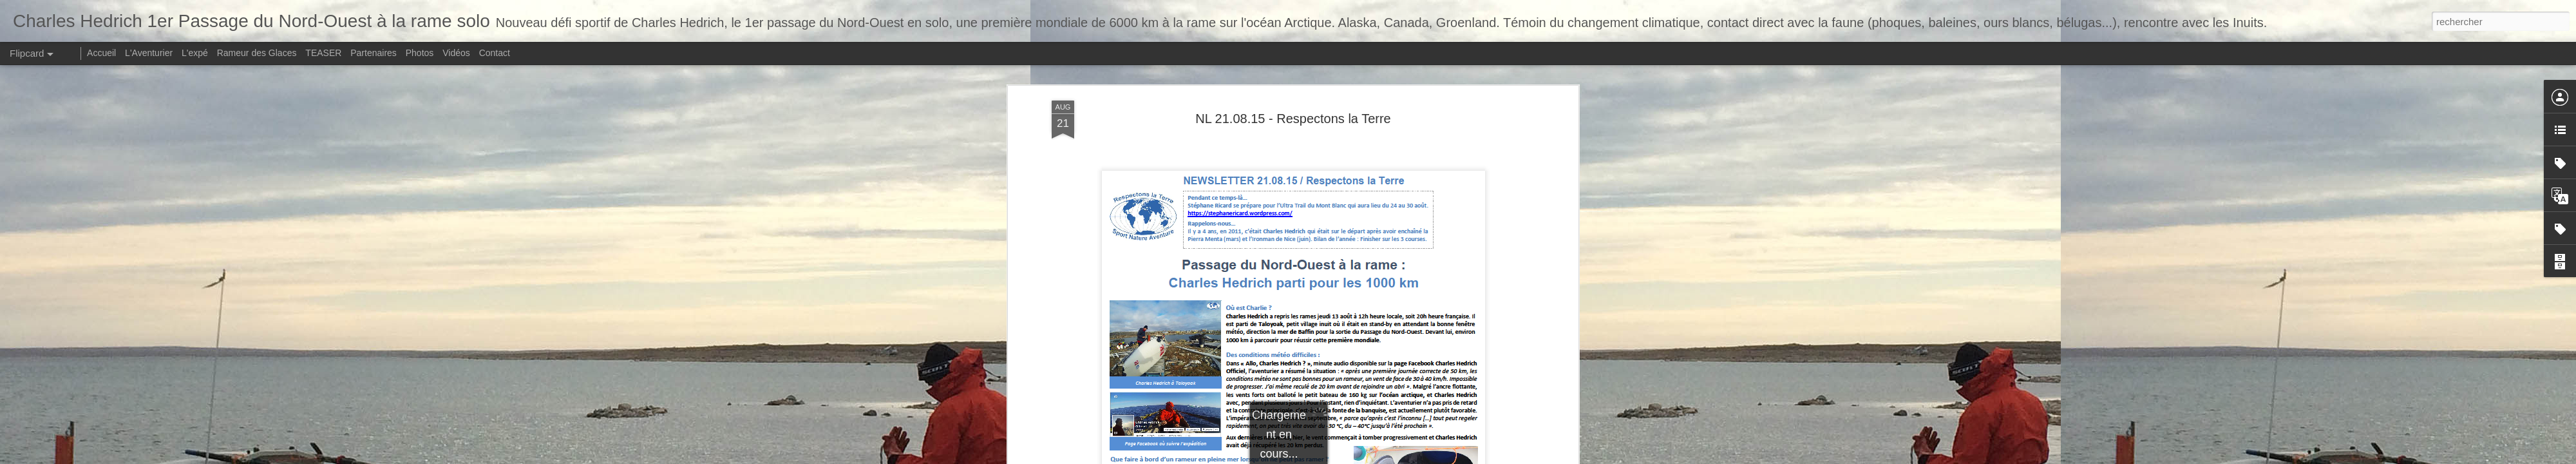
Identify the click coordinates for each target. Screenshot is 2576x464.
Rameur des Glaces (257, 53)
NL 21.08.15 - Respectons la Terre (1293, 96)
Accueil (101, 53)
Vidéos (456, 53)
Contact (494, 53)
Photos (420, 53)
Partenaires (373, 53)
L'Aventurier (149, 53)
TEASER (323, 53)
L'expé (195, 53)
